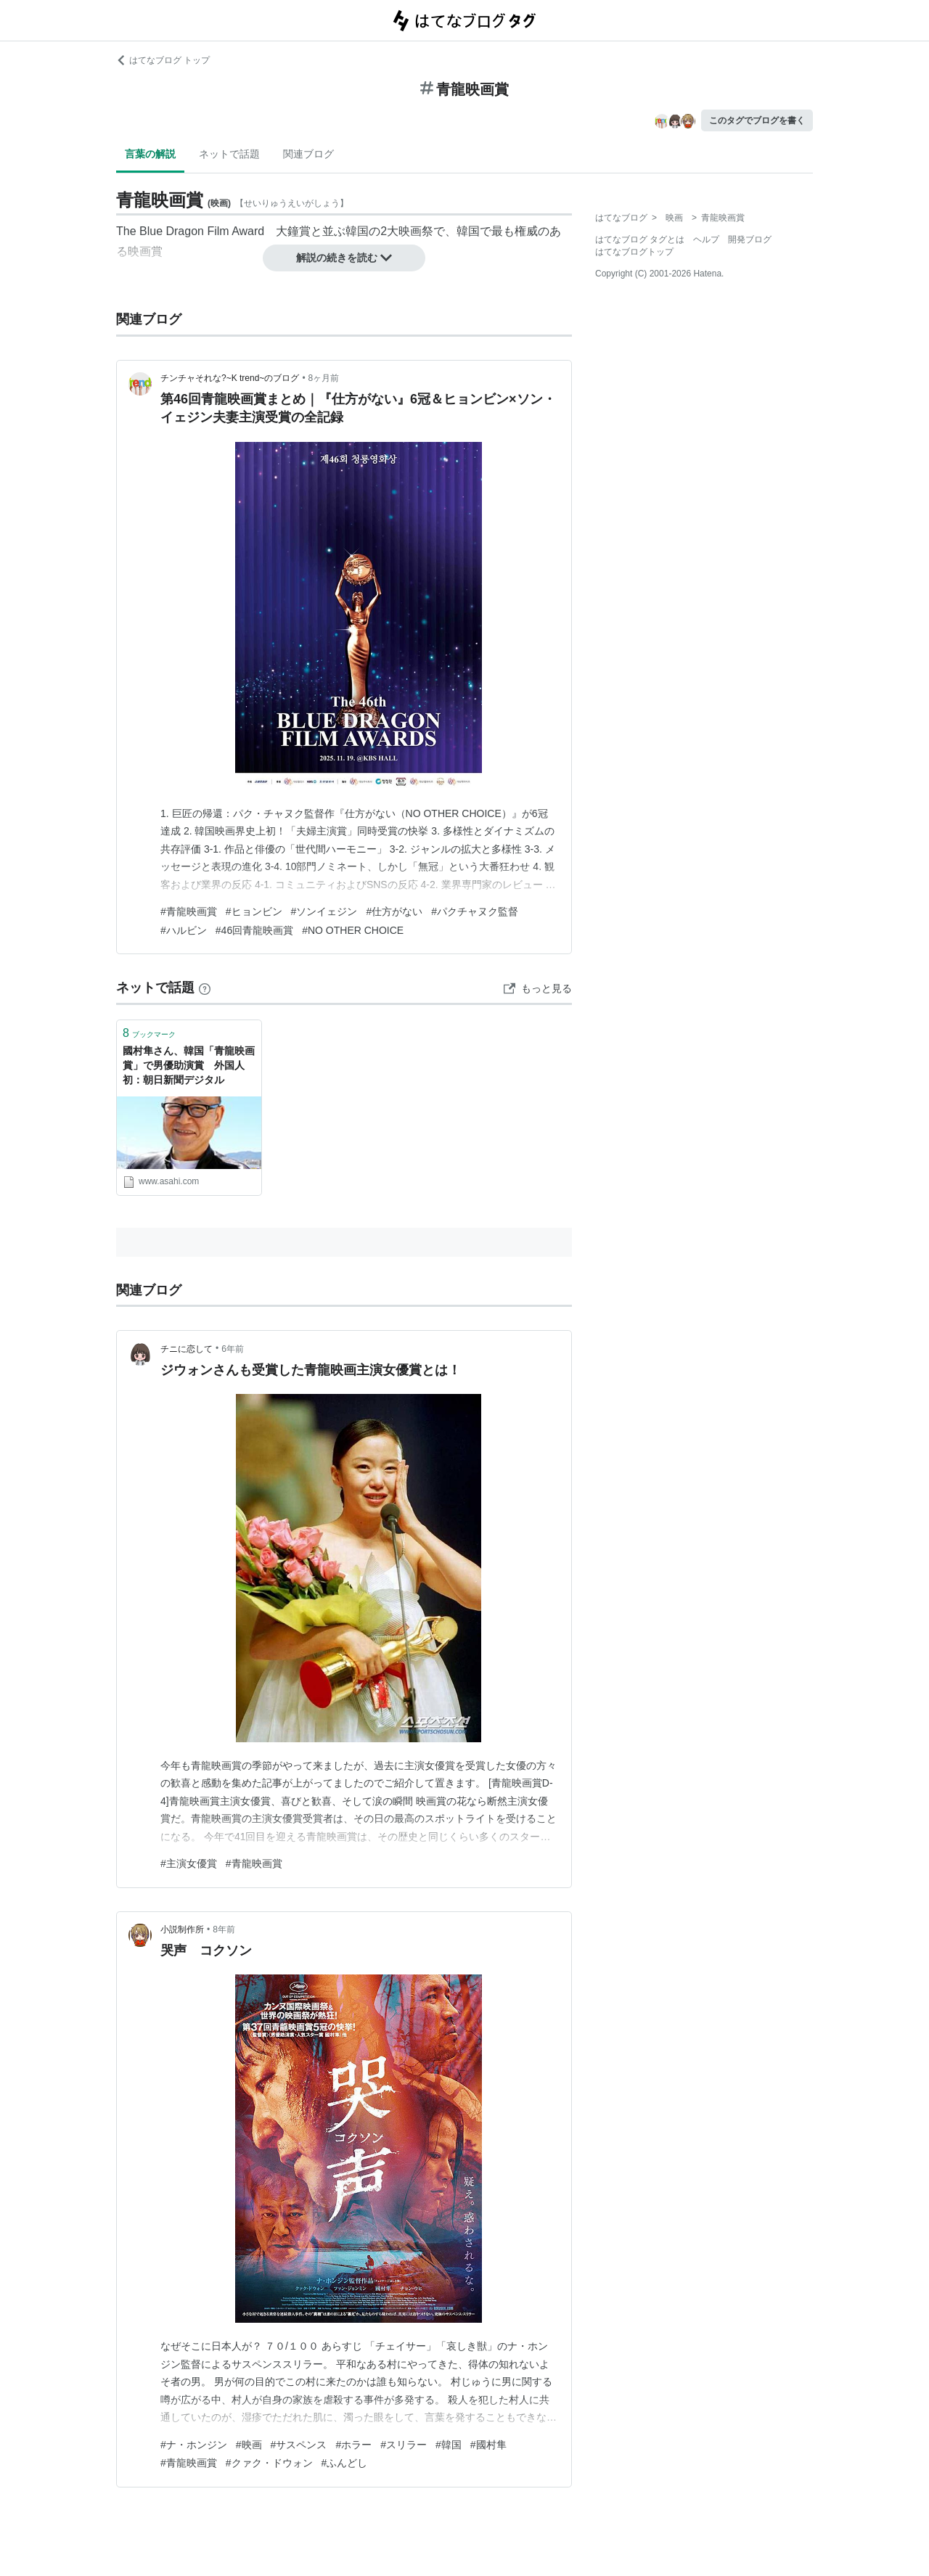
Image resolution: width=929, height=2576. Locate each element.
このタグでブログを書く (757, 120)
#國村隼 (488, 2444)
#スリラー (403, 2444)
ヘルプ (706, 239)
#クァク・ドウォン (269, 2463)
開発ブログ (750, 239)
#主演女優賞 (188, 1863)
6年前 (232, 1349)
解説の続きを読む (344, 257)
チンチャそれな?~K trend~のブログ (229, 378)
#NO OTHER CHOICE (353, 930)
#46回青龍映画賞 (254, 930)
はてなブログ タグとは (639, 239)
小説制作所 (182, 1929)
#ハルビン (183, 930)
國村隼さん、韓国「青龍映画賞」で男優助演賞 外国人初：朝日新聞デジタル (189, 1065)
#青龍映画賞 (188, 911)
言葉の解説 (150, 154)
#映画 (249, 2444)
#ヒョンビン (254, 911)
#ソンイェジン (324, 911)
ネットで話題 (229, 154)
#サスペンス (299, 2444)
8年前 (224, 1929)
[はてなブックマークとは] (204, 987)
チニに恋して (186, 1349)
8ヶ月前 (324, 378)
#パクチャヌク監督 (474, 911)
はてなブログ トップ (163, 60)
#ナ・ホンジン (193, 2444)
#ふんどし (345, 2463)
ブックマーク (149, 1033)
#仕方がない (394, 911)
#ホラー (353, 2444)
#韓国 (448, 2444)
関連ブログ (308, 154)
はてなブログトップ (634, 252)
